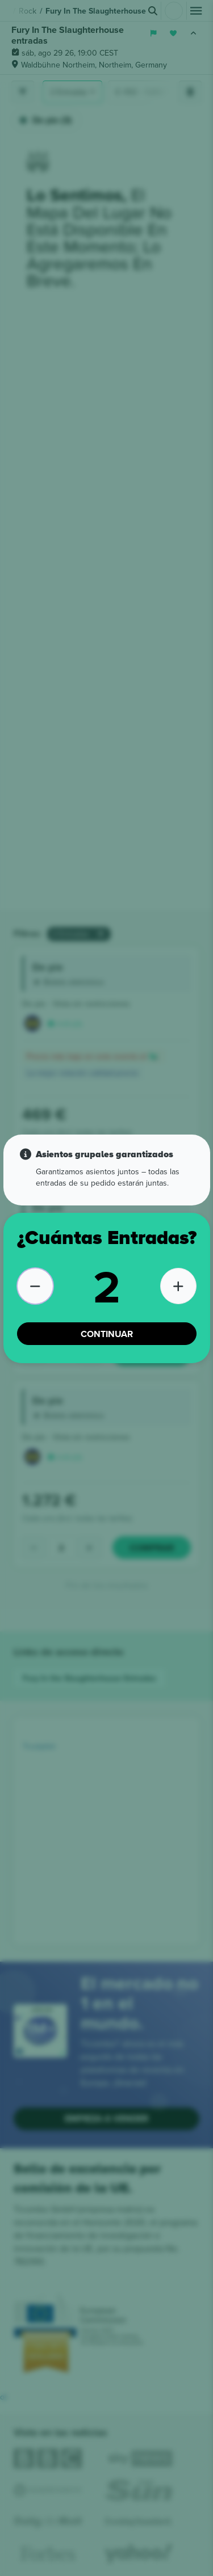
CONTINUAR (107, 1333)
